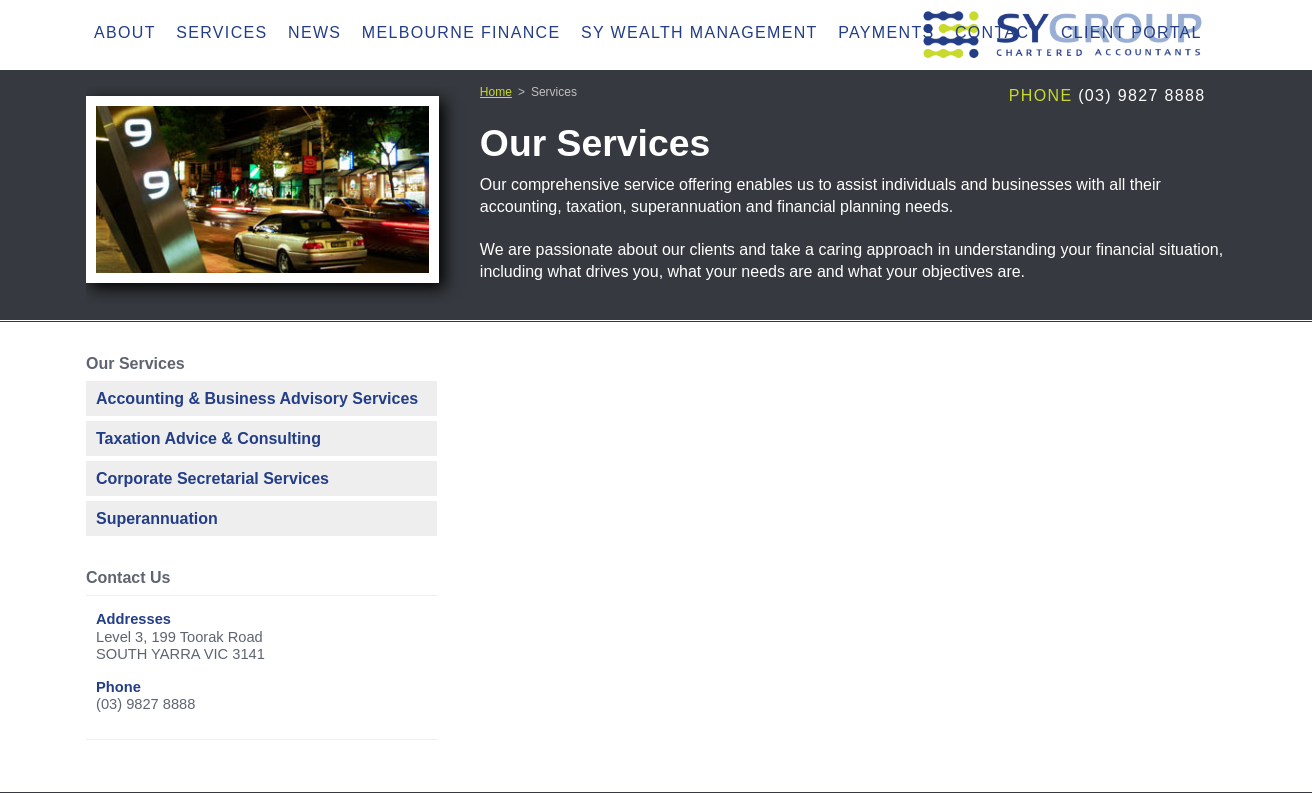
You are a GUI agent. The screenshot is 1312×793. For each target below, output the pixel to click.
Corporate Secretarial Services (212, 478)
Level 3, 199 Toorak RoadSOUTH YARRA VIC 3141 (180, 646)
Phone (1041, 95)
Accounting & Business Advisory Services (257, 398)
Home (496, 92)
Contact (997, 32)
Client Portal (1131, 32)
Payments (886, 32)
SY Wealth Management (699, 32)
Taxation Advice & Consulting (208, 438)
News (314, 32)
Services (221, 32)
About (125, 32)
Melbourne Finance (461, 32)
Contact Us (128, 577)
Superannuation (157, 518)
